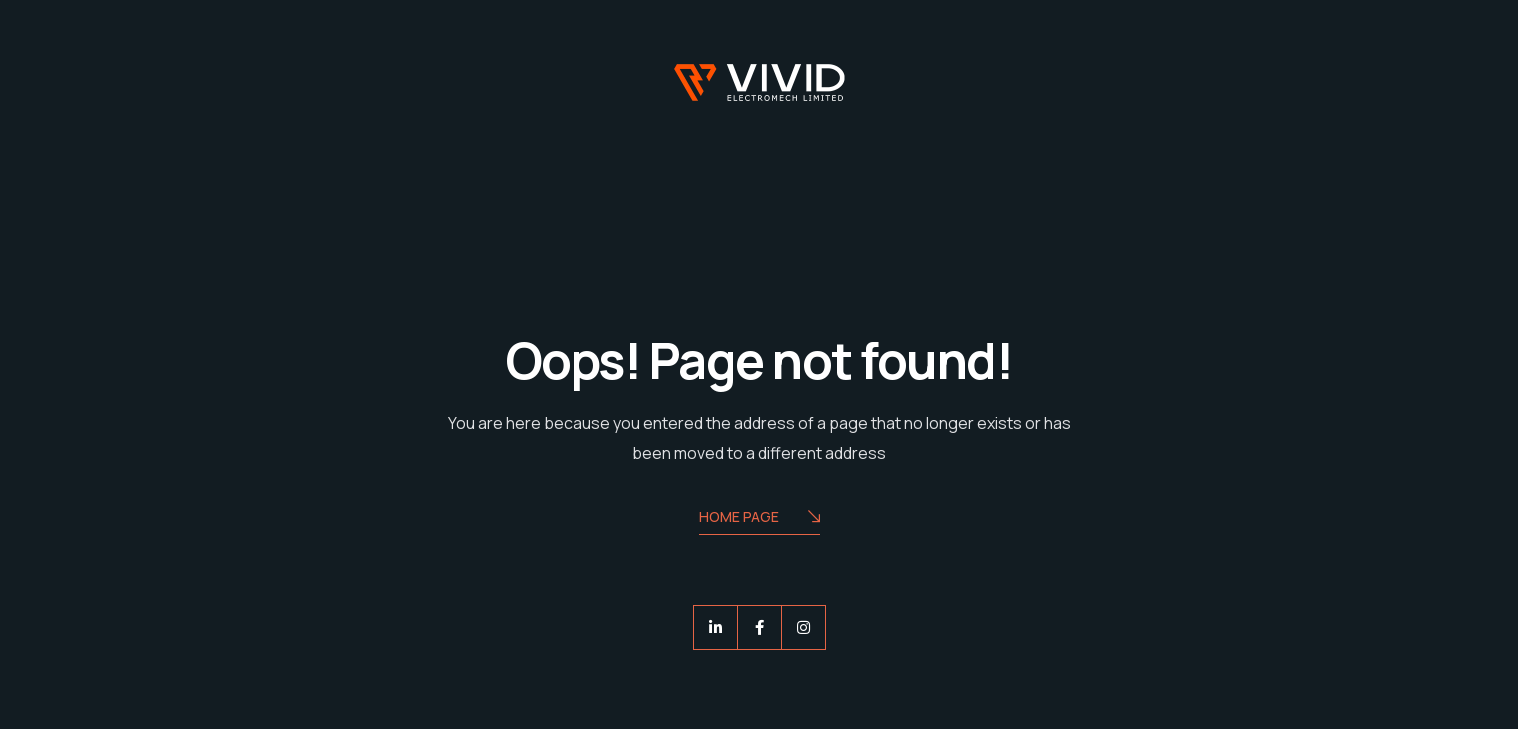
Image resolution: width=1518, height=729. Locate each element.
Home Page (759, 518)
